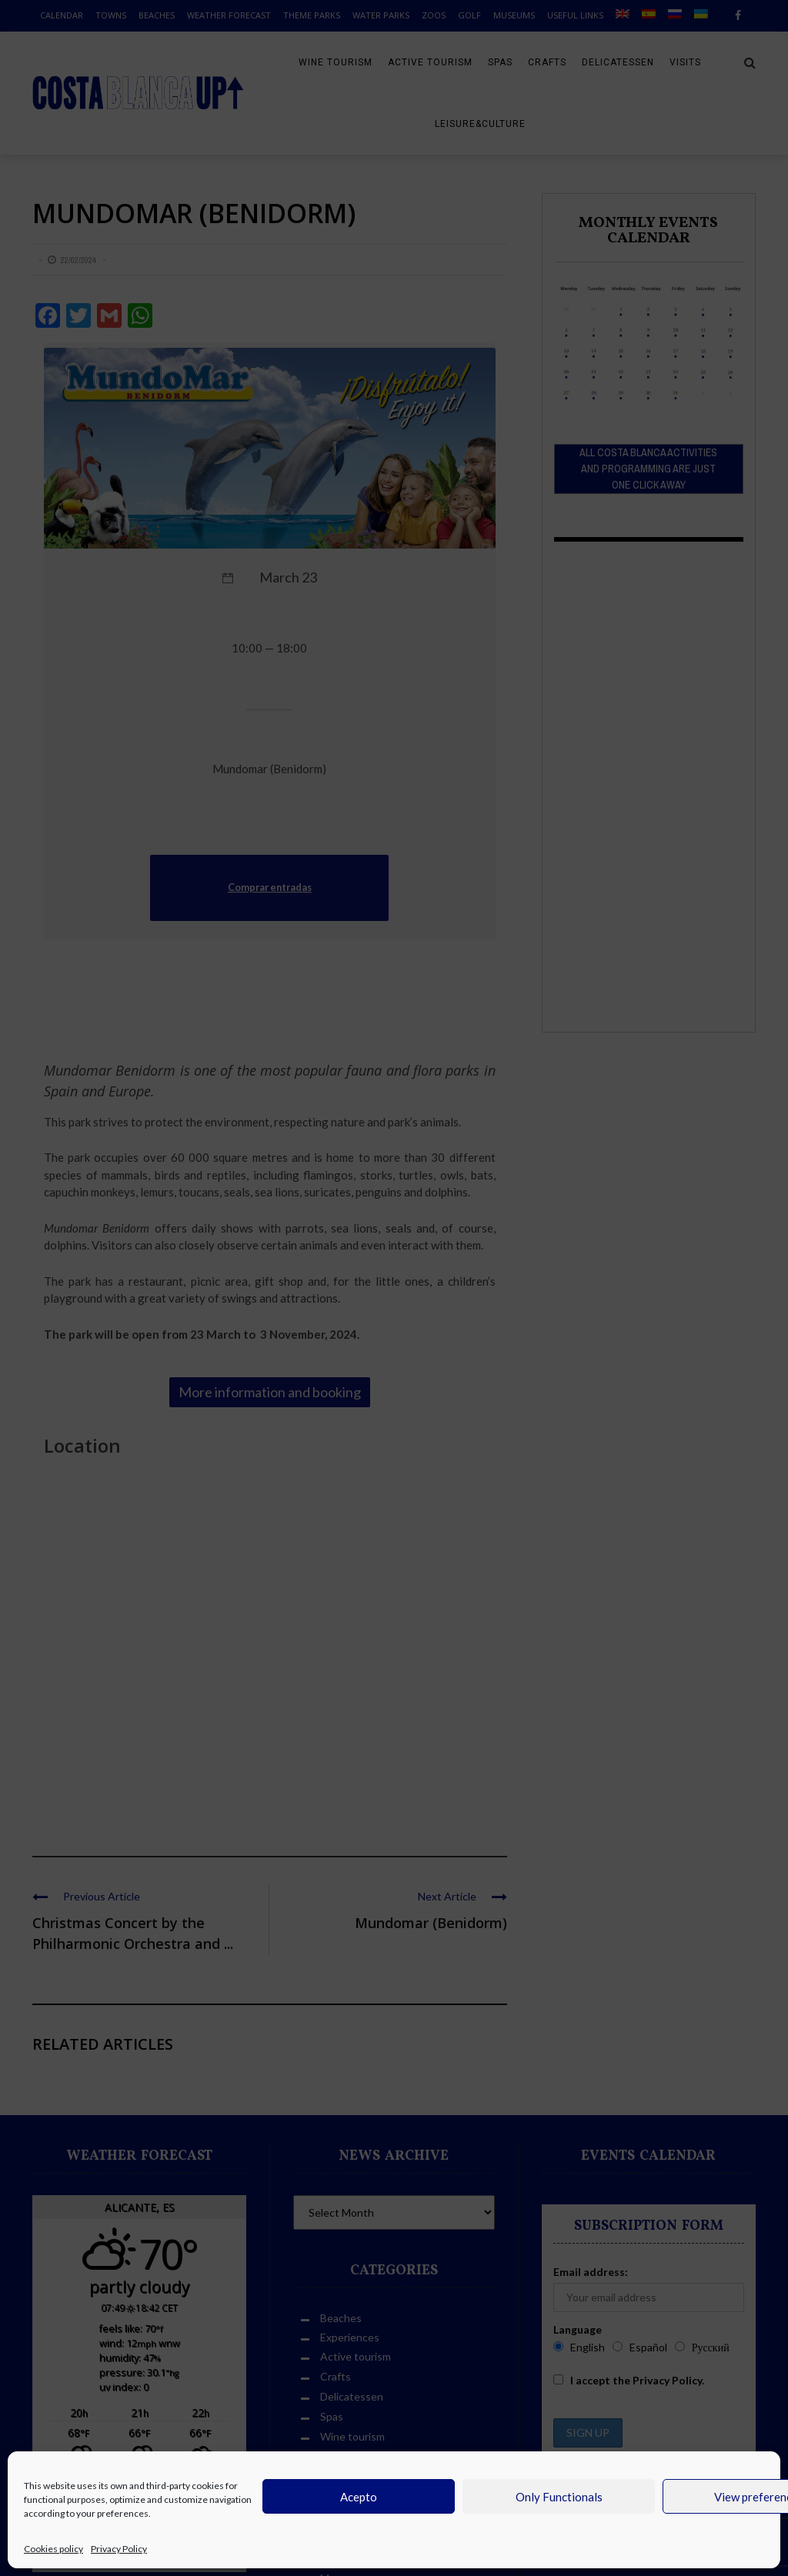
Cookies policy (53, 2548)
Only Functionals (559, 2497)
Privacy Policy (119, 2548)
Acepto (358, 2497)
